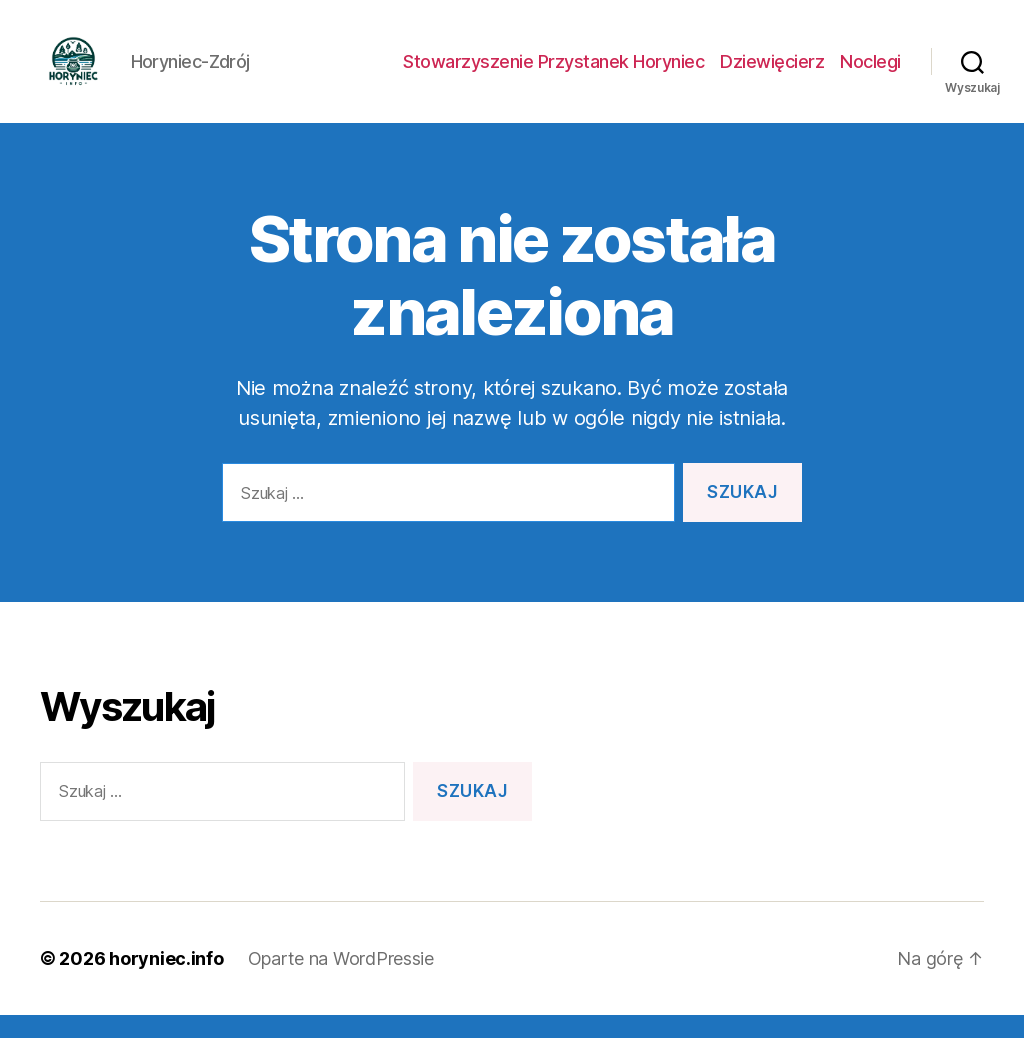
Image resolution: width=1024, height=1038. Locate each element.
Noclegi (870, 72)
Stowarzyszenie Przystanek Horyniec (553, 72)
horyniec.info (166, 981)
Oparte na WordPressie (341, 981)
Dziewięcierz (772, 72)
